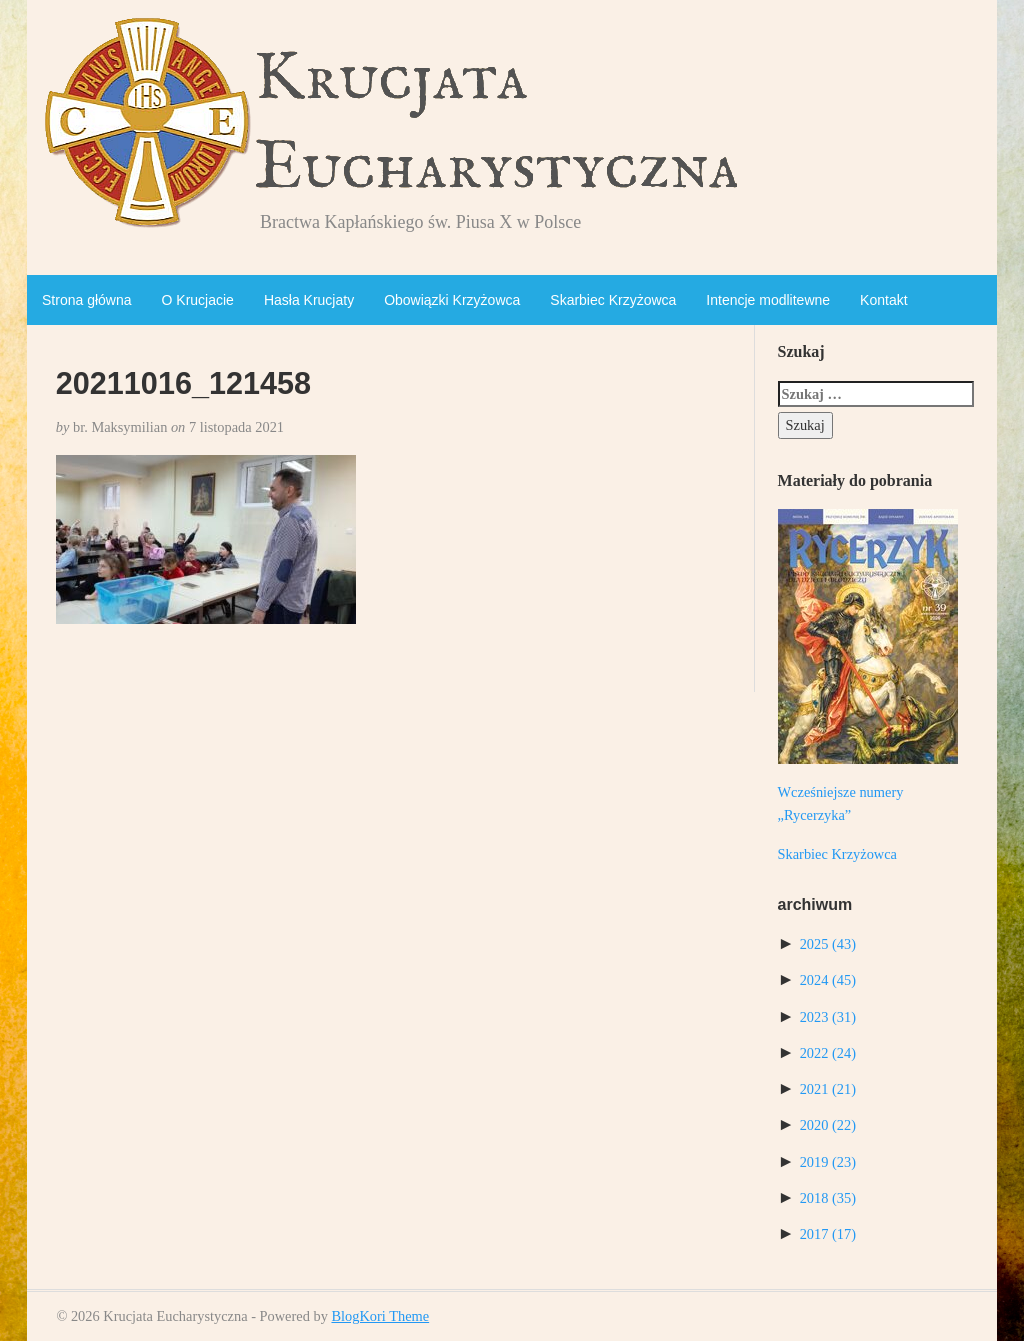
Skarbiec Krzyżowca (613, 300)
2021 (828, 1089)
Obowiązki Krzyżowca (452, 300)
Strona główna (87, 300)
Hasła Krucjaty (309, 300)
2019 (828, 1162)
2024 (828, 980)
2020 (828, 1125)
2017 (828, 1234)
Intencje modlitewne (768, 300)
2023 (828, 1017)
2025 (828, 944)
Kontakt (883, 300)
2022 (828, 1053)
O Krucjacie (198, 300)
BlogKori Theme (380, 1316)
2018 (828, 1198)
